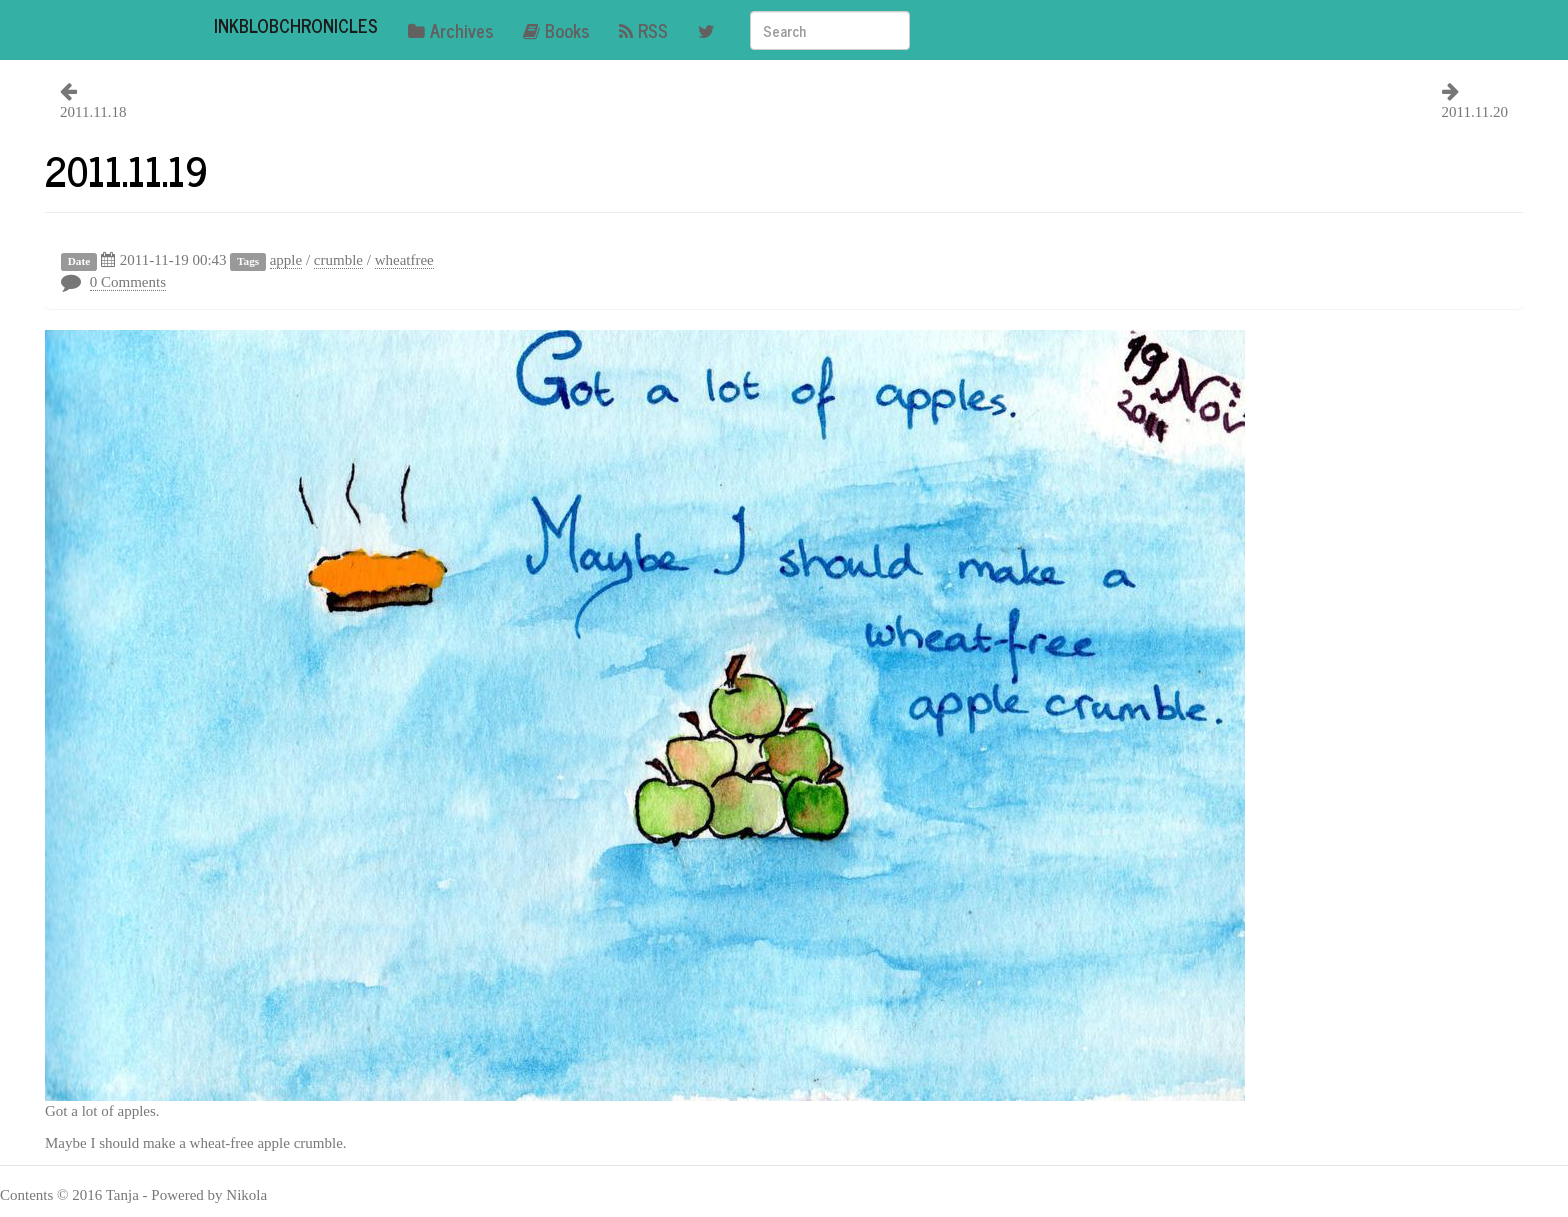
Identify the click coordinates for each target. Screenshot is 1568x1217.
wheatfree (404, 260)
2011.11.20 (1475, 112)
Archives (450, 30)
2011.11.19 (126, 170)
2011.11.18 (93, 112)
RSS (643, 30)
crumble (338, 260)
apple (286, 260)
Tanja (122, 1195)
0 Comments (128, 282)
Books (556, 30)
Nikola (246, 1195)
